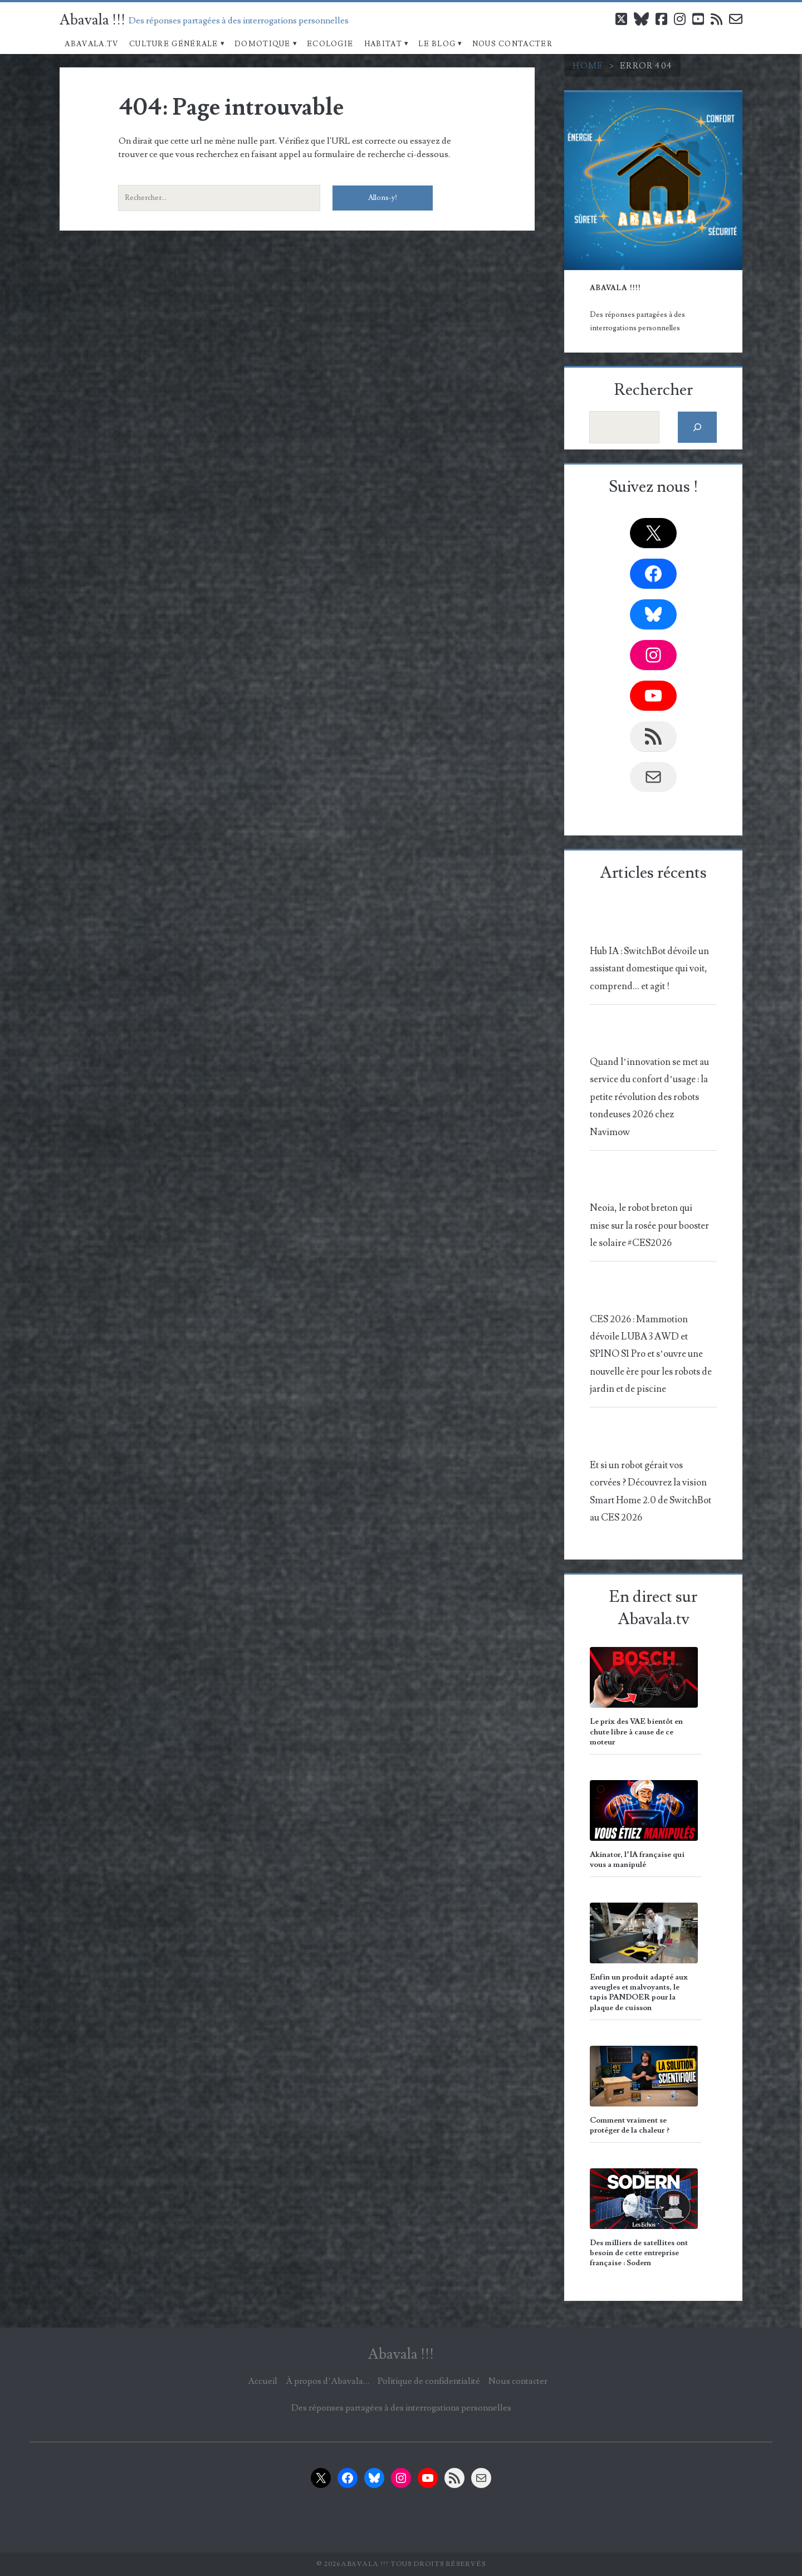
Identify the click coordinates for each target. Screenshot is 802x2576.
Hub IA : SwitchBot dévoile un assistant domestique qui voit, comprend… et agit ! (649, 969)
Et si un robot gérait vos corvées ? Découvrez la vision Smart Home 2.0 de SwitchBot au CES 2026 (650, 1491)
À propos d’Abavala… (327, 2381)
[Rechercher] (697, 427)
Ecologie (330, 44)
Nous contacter (512, 44)
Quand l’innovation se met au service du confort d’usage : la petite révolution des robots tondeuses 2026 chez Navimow (649, 1097)
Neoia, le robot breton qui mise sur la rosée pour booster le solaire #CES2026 (649, 1225)
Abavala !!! (92, 20)
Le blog (437, 44)
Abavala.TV (91, 44)
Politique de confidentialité (429, 2381)
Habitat (383, 44)
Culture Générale (173, 44)
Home (588, 65)
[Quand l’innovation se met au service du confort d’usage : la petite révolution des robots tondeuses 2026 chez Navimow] (651, 1035)
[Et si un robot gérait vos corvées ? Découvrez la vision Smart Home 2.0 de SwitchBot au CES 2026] (651, 1438)
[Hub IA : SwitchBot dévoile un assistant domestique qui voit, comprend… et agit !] (651, 924)
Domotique (262, 44)
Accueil (262, 2381)
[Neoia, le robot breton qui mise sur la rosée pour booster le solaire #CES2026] (651, 1181)
